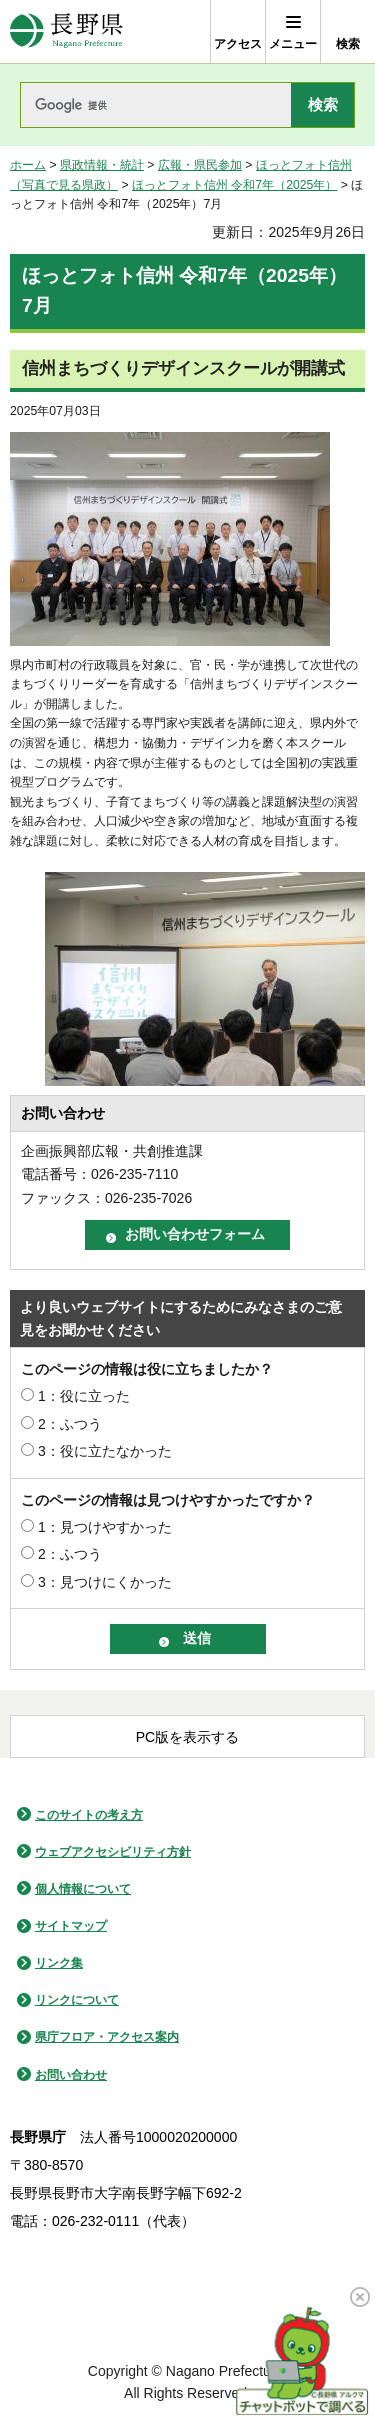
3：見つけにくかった (105, 1582)
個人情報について (83, 1889)
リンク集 (59, 1963)
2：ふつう (70, 1424)
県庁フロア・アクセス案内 (107, 2037)
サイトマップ (71, 1926)
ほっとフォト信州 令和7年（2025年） (234, 185)
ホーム (28, 165)
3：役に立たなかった (105, 1451)
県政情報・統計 (102, 165)
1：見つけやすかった (105, 1527)
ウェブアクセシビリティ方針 (113, 1852)
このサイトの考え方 (89, 1815)
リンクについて (77, 2000)
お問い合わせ (71, 2075)
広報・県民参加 (200, 165)
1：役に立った (84, 1396)
